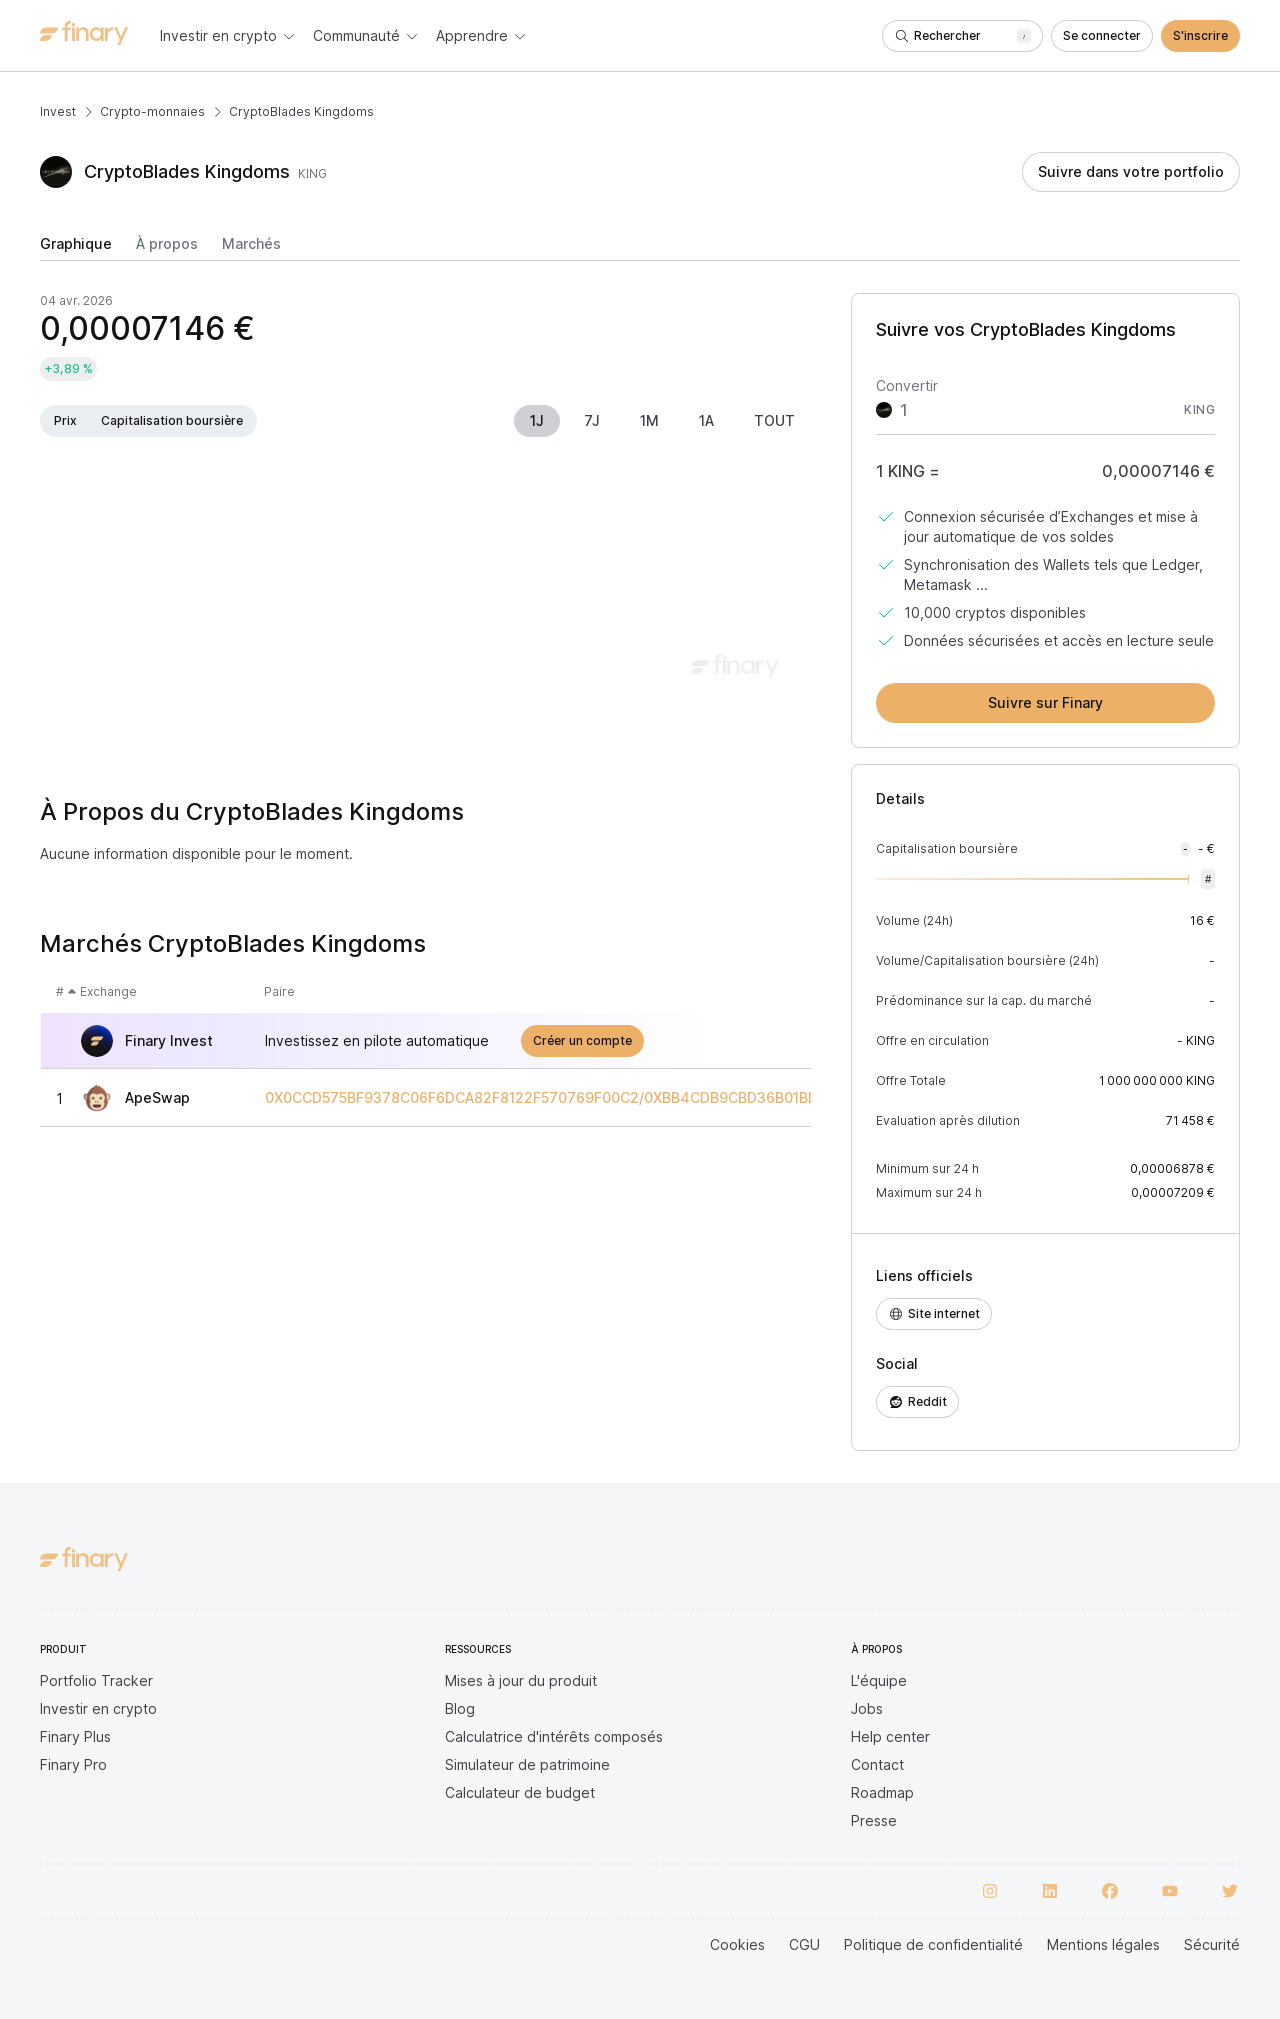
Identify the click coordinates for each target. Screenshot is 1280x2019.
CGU (804, 1944)
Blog (460, 1708)
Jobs (867, 1708)
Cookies (737, 1944)
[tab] (76, 248)
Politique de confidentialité (933, 1944)
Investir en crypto (98, 1708)
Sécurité (1212, 1944)
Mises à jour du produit (521, 1680)
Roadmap (882, 1792)
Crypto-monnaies (152, 111)
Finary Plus (75, 1736)
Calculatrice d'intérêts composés (554, 1736)
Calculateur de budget (520, 1792)
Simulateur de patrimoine (527, 1764)
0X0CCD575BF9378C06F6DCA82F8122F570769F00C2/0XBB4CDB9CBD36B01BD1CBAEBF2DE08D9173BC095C (642, 1098)
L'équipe (879, 1680)
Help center (890, 1736)
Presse (874, 1820)
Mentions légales (1103, 1944)
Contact (877, 1764)
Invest (58, 111)
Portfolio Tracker (96, 1680)
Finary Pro (73, 1764)
